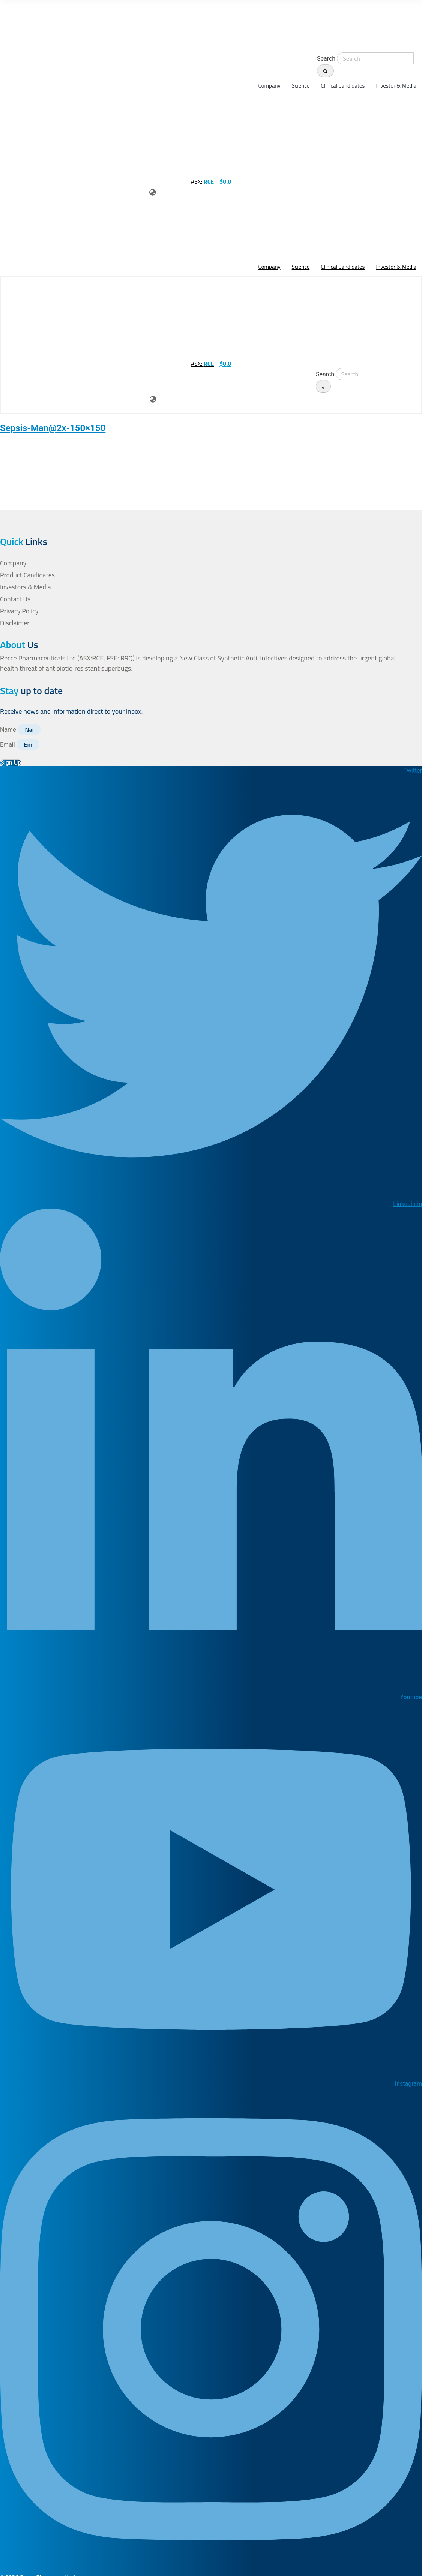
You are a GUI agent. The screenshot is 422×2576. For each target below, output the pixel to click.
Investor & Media (396, 85)
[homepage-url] (34, 26)
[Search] (325, 70)
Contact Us (15, 599)
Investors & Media (25, 587)
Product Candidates (28, 575)
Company (269, 85)
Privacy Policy (19, 611)
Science (301, 85)
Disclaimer (15, 623)
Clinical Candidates (343, 85)
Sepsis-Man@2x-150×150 (52, 428)
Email (8, 744)
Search (326, 58)
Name (9, 729)
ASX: (202, 181)
